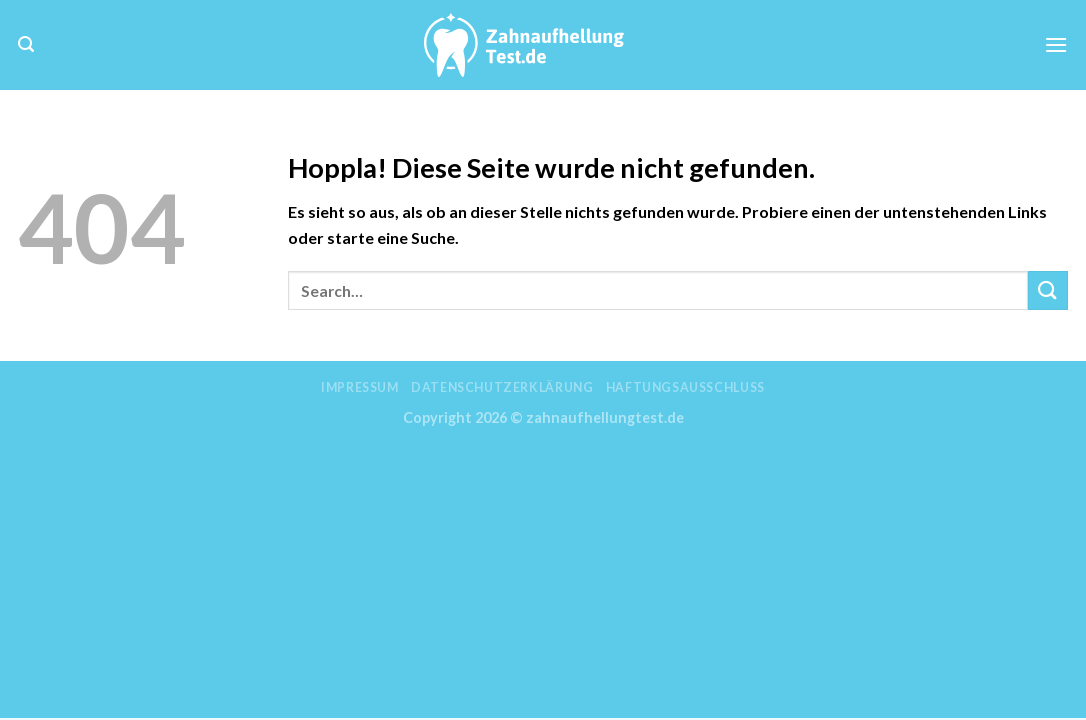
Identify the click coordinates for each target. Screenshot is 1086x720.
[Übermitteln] (1048, 290)
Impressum (360, 387)
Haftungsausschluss (685, 387)
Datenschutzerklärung (502, 387)
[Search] (26, 44)
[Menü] (1056, 44)
